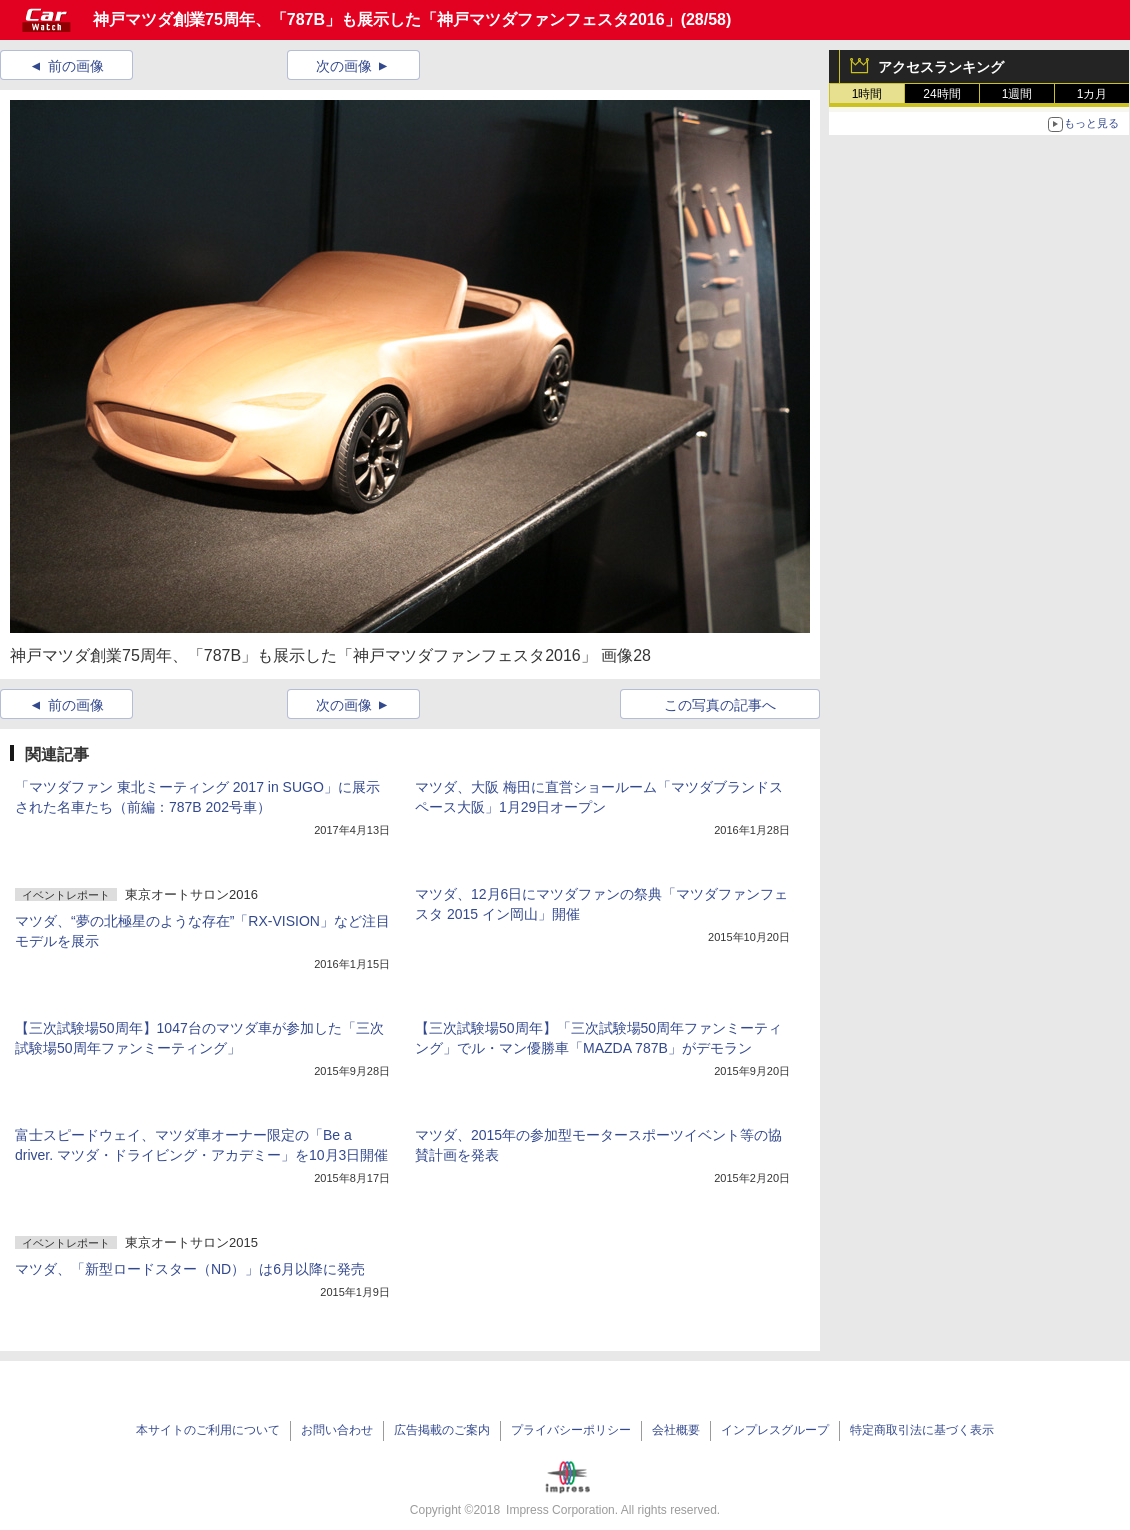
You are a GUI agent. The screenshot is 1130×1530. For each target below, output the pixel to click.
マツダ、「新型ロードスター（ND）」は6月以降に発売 (190, 1269)
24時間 (941, 94)
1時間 (867, 94)
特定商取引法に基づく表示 (922, 1430)
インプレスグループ (775, 1430)
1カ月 (1092, 94)
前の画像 (76, 66)
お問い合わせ (337, 1430)
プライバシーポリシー (571, 1430)
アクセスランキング (941, 67)
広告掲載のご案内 (442, 1430)
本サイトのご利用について (208, 1430)
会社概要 (676, 1430)
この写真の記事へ (720, 705)
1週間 (1017, 94)
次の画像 (344, 66)
